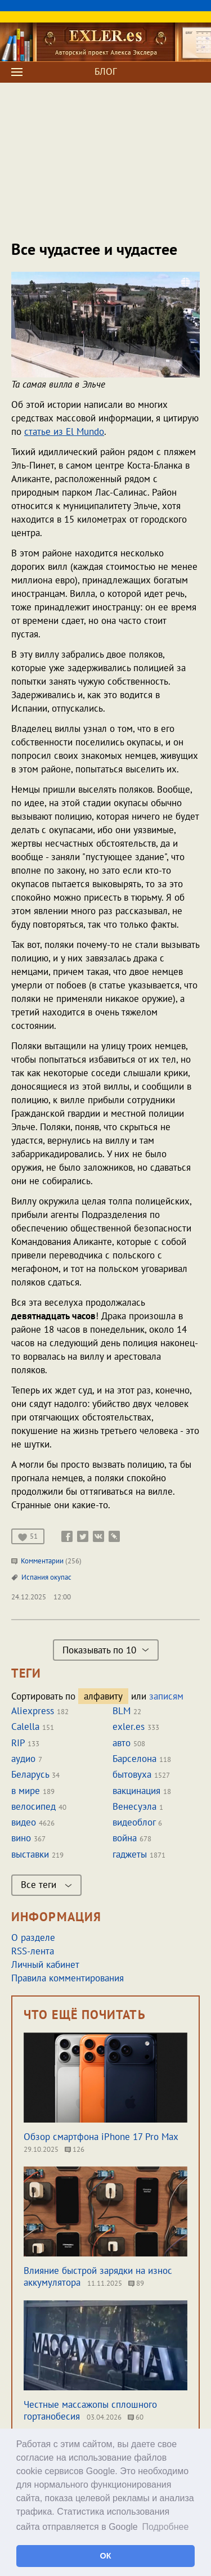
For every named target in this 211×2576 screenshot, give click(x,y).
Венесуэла (134, 1806)
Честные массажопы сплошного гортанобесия (90, 2410)
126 (74, 2149)
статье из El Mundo (64, 431)
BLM (122, 1711)
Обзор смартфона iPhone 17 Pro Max (101, 2136)
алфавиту (103, 1696)
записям (166, 1696)
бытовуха (132, 1774)
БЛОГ (106, 71)
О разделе (33, 1937)
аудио (23, 1758)
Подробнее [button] (165, 2527)
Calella (25, 1726)
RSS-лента (32, 1951)
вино (21, 1838)
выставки (30, 1854)
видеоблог (134, 1822)
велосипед (33, 1806)
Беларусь (30, 1774)
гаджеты (130, 1854)
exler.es (129, 1726)
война (125, 1838)
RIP (18, 1743)
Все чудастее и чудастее (94, 249)
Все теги (46, 1884)
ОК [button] (105, 2555)
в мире (25, 1790)
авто (122, 1743)
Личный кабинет (45, 1964)
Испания (35, 1577)
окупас (60, 1577)
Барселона (134, 1758)
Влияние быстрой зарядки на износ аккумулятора (98, 2276)
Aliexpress (32, 1711)
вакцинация (136, 1790)
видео (23, 1822)
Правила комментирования (67, 1978)
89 (136, 2283)
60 (135, 2417)
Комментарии (46, 1561)
